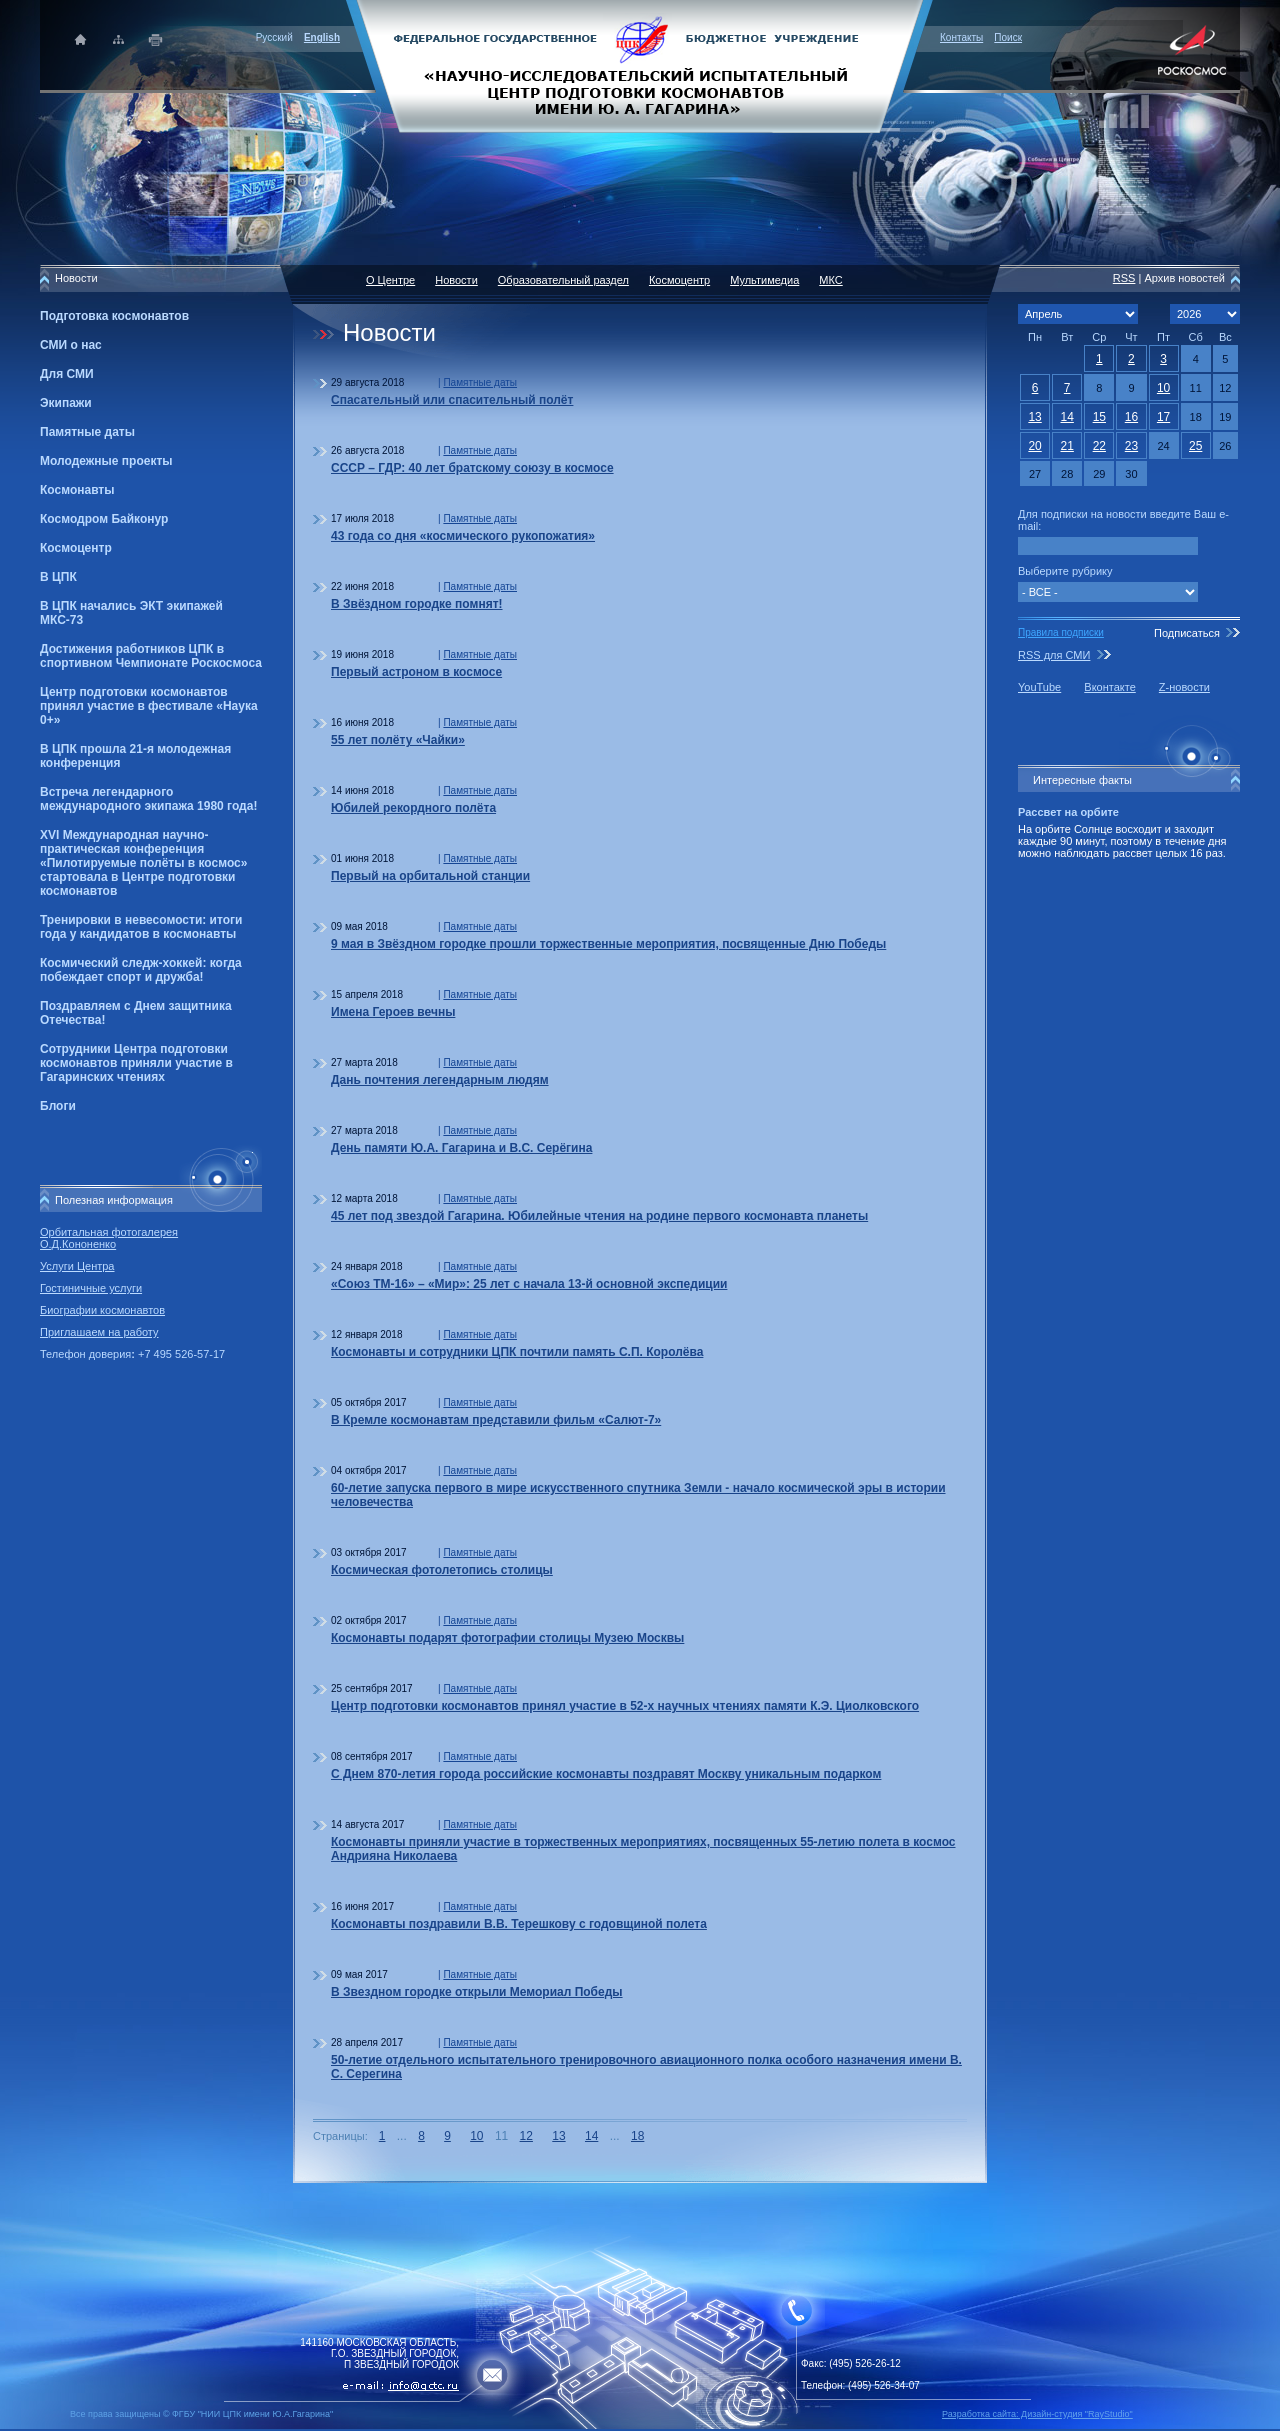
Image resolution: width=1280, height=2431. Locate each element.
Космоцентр (76, 548)
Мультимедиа (764, 280)
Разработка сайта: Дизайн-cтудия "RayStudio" (1037, 2414)
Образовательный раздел (563, 280)
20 (1034, 446)
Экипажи (66, 403)
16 (1131, 417)
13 (558, 2136)
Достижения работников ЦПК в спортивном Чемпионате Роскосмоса (151, 656)
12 (526, 2136)
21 (1067, 446)
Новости (456, 280)
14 (591, 2136)
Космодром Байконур (104, 519)
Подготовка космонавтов (114, 316)
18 (637, 2136)
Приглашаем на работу (99, 1332)
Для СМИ (67, 374)
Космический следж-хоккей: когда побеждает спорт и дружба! (141, 970)
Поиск (1008, 37)
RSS (1124, 278)
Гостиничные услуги (91, 1288)
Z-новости (1184, 687)
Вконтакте (1109, 687)
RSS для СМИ (1054, 655)
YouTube (1039, 687)
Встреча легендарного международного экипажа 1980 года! (148, 799)
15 (1099, 417)
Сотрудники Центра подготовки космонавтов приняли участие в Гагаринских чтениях (136, 1063)
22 (1099, 446)
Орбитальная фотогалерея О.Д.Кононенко (109, 1238)
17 (1163, 417)
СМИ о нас (71, 345)
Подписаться (1187, 633)
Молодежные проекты (106, 461)
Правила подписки (1061, 632)
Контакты (961, 37)
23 (1131, 446)
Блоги (58, 1106)
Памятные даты (87, 432)
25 (1195, 446)
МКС (830, 280)
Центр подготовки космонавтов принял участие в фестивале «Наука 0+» (149, 706)
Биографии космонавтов (102, 1310)
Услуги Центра (77, 1266)
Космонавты (77, 490)
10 (476, 2136)
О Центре (390, 280)
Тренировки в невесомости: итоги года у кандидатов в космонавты (141, 927)
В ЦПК (58, 577)
